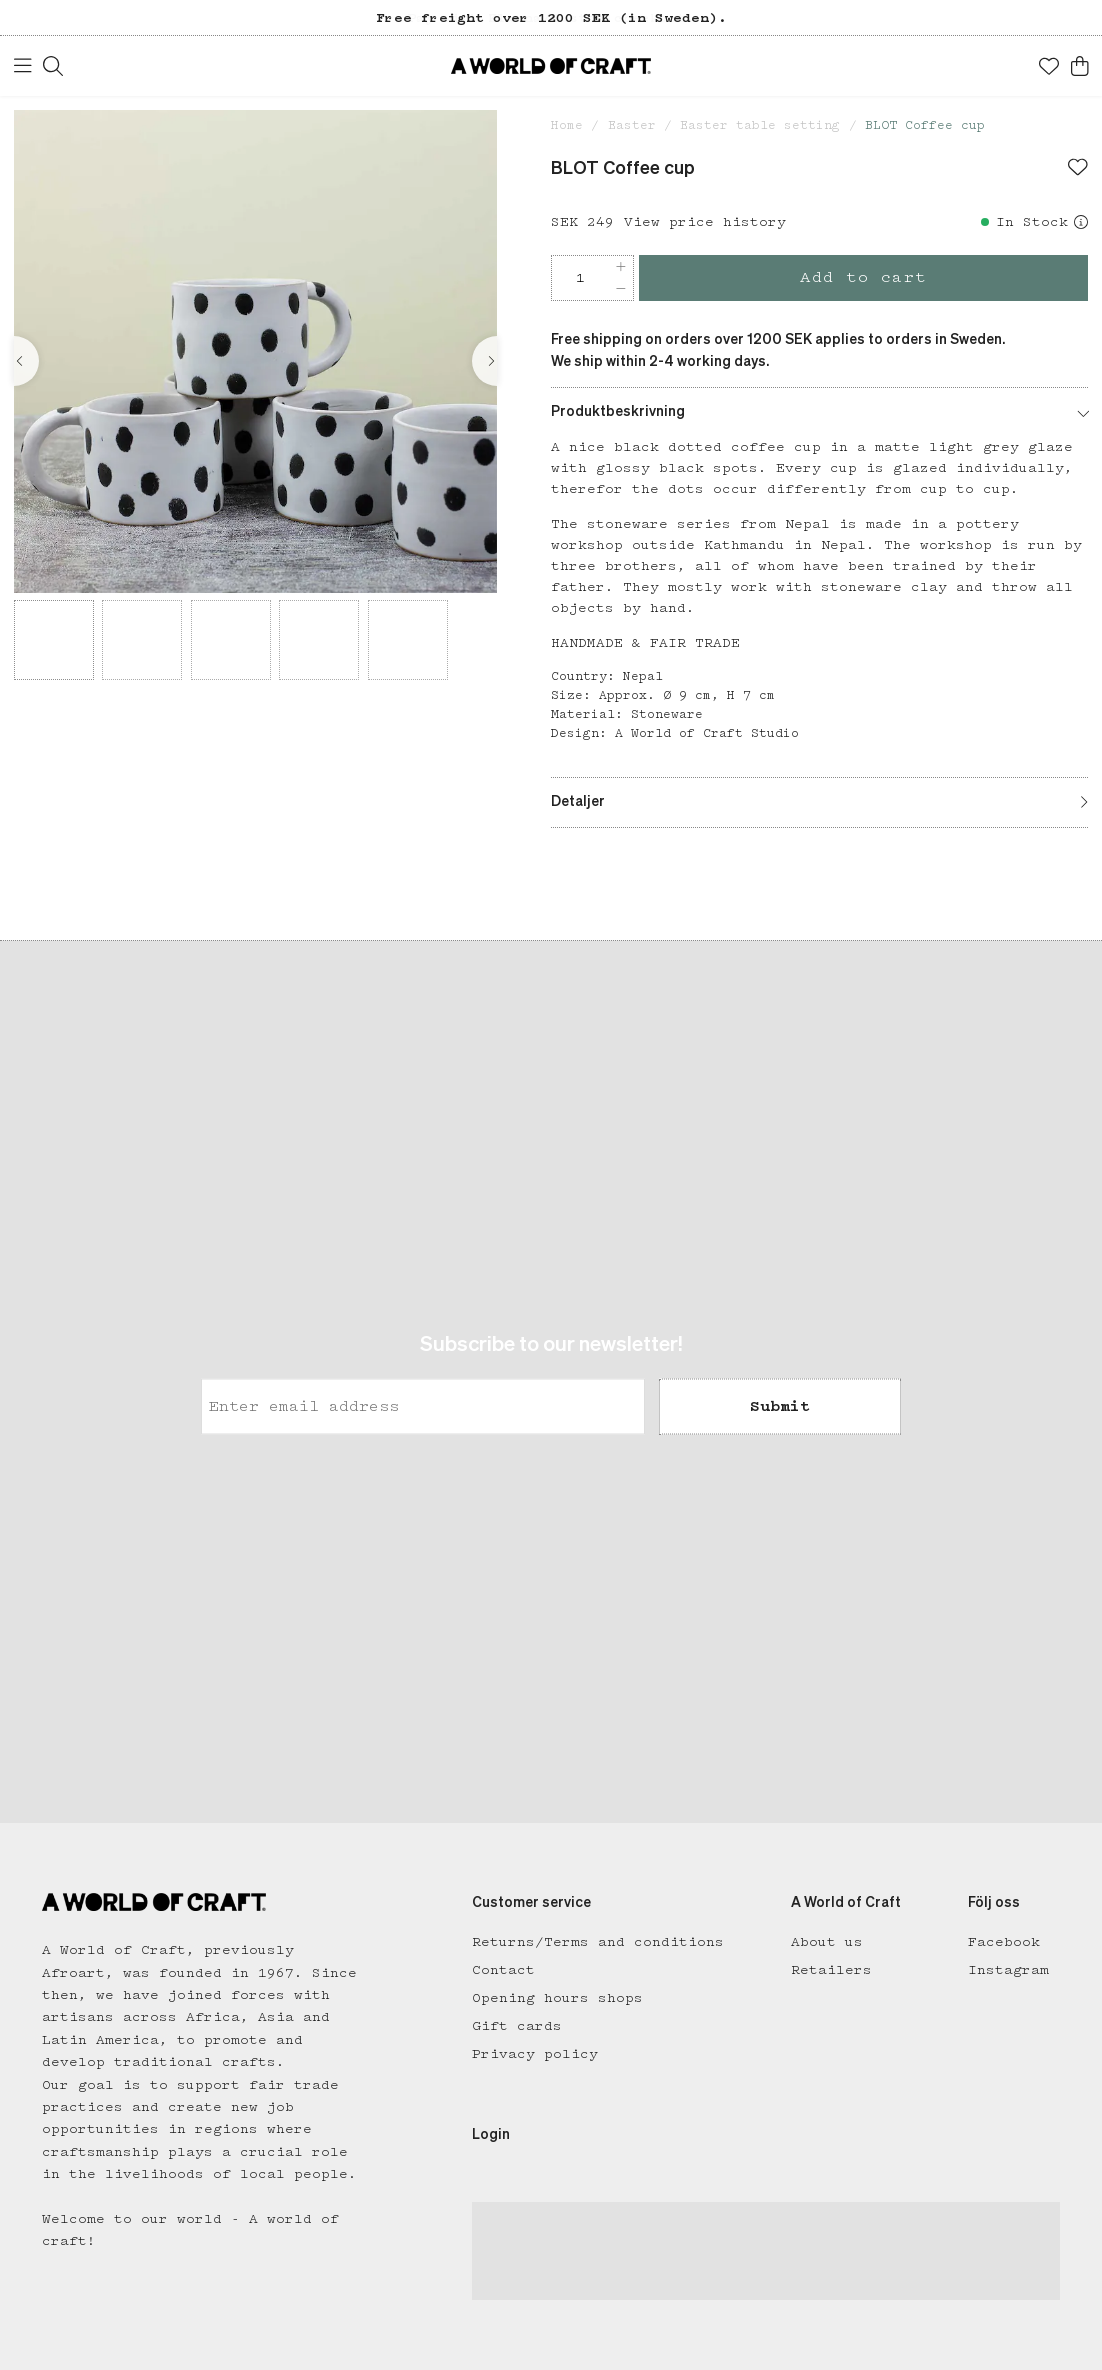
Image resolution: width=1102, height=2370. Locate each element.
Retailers (831, 1970)
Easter (632, 125)
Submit (780, 1406)
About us (827, 1942)
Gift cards (517, 2026)
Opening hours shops (557, 1998)
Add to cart (863, 277)
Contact (503, 1970)
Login (491, 2135)
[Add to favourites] (1078, 169)
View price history (705, 222)
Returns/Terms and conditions (598, 1942)
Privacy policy (535, 2054)
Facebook (1004, 1942)
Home (567, 125)
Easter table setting (760, 125)
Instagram (1008, 1970)
